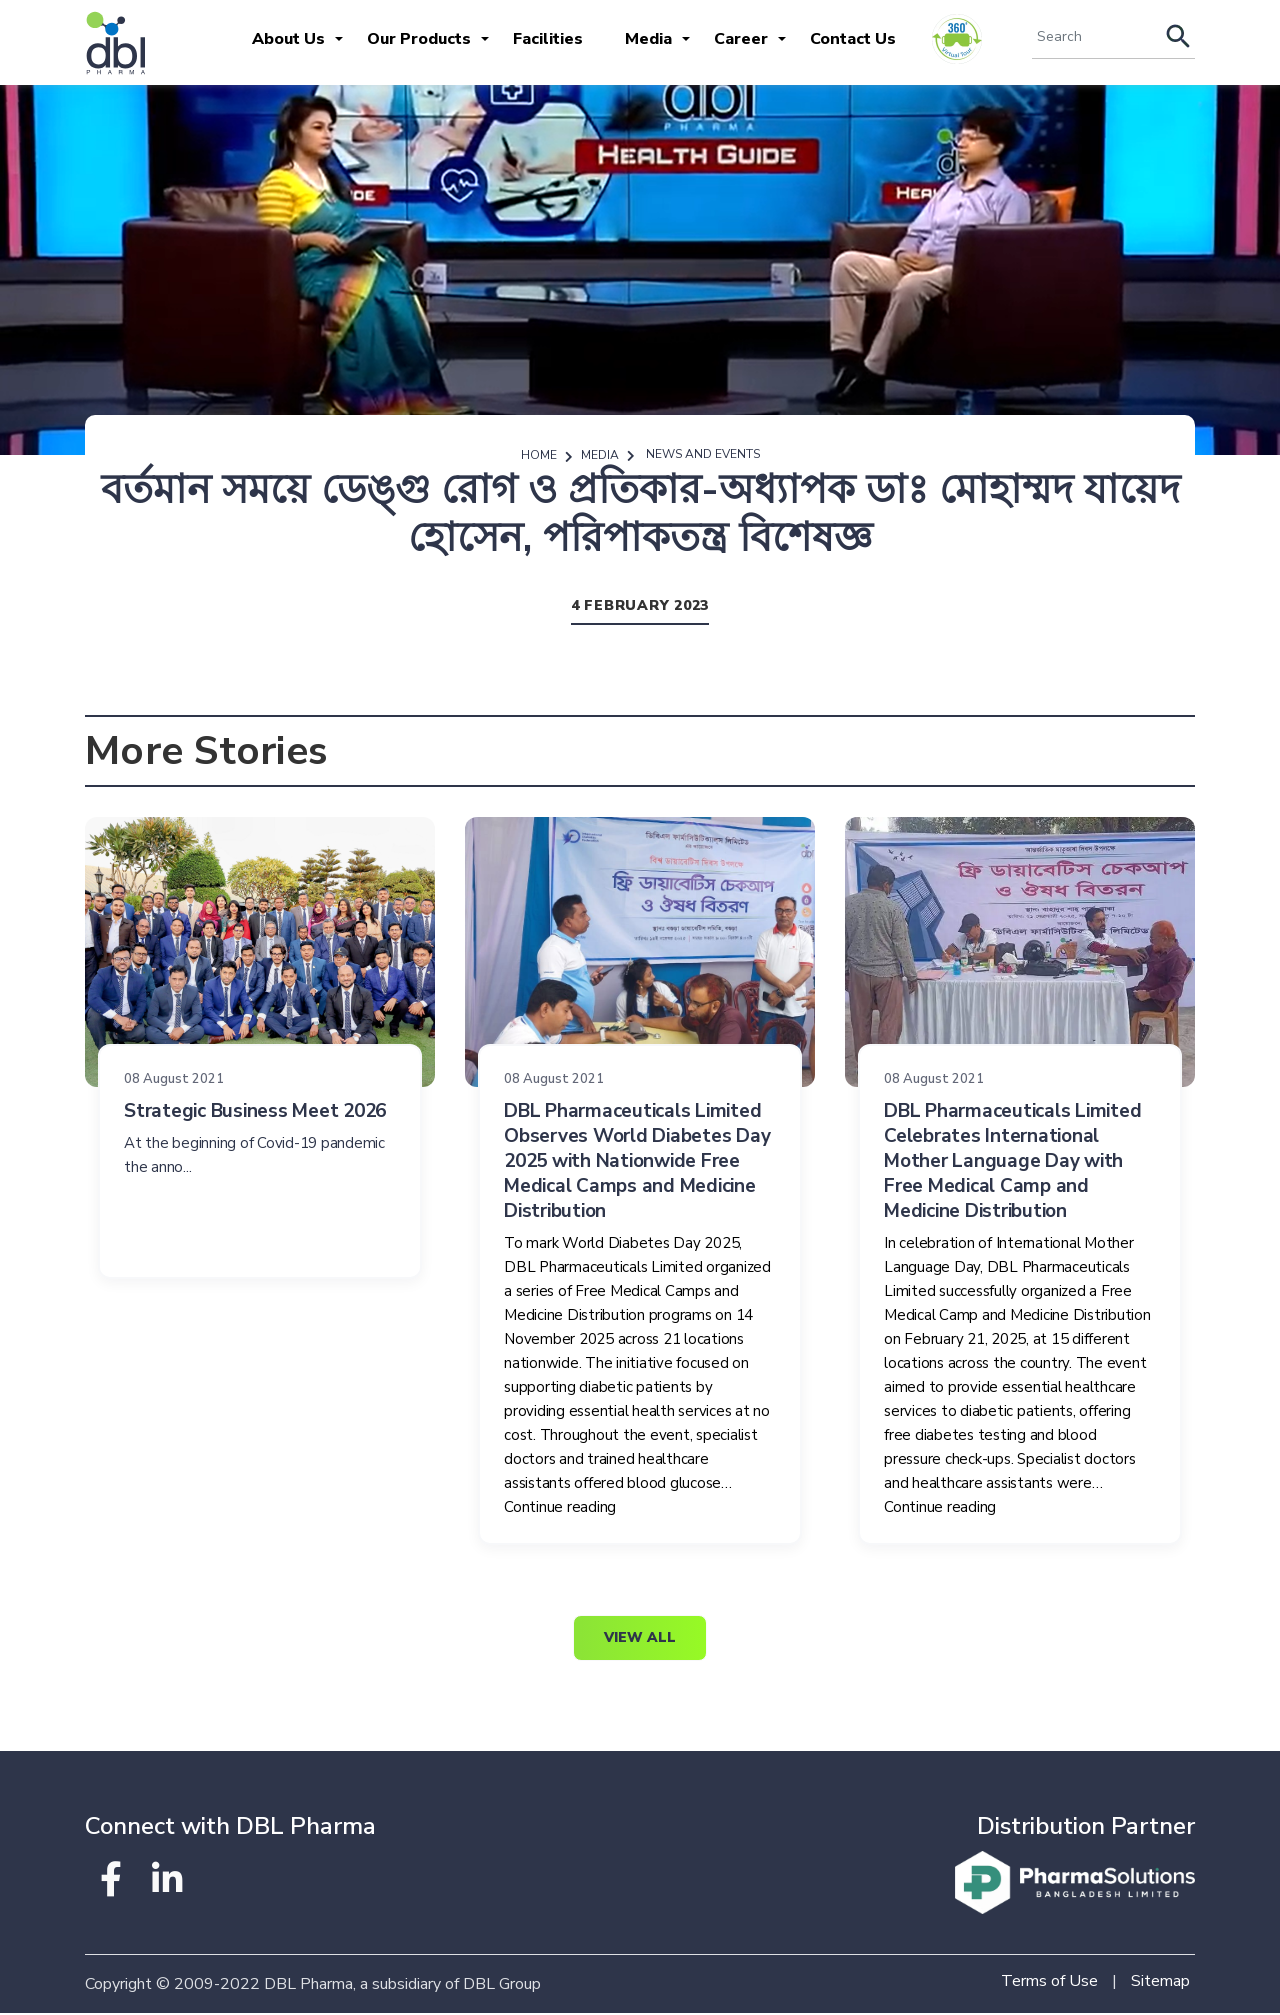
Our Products (419, 39)
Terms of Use (1049, 1983)
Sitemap (1160, 1983)
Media (648, 39)
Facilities (548, 39)
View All (640, 1639)
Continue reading (560, 1508)
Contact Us (853, 39)
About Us (288, 39)
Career (741, 39)
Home (539, 456)
